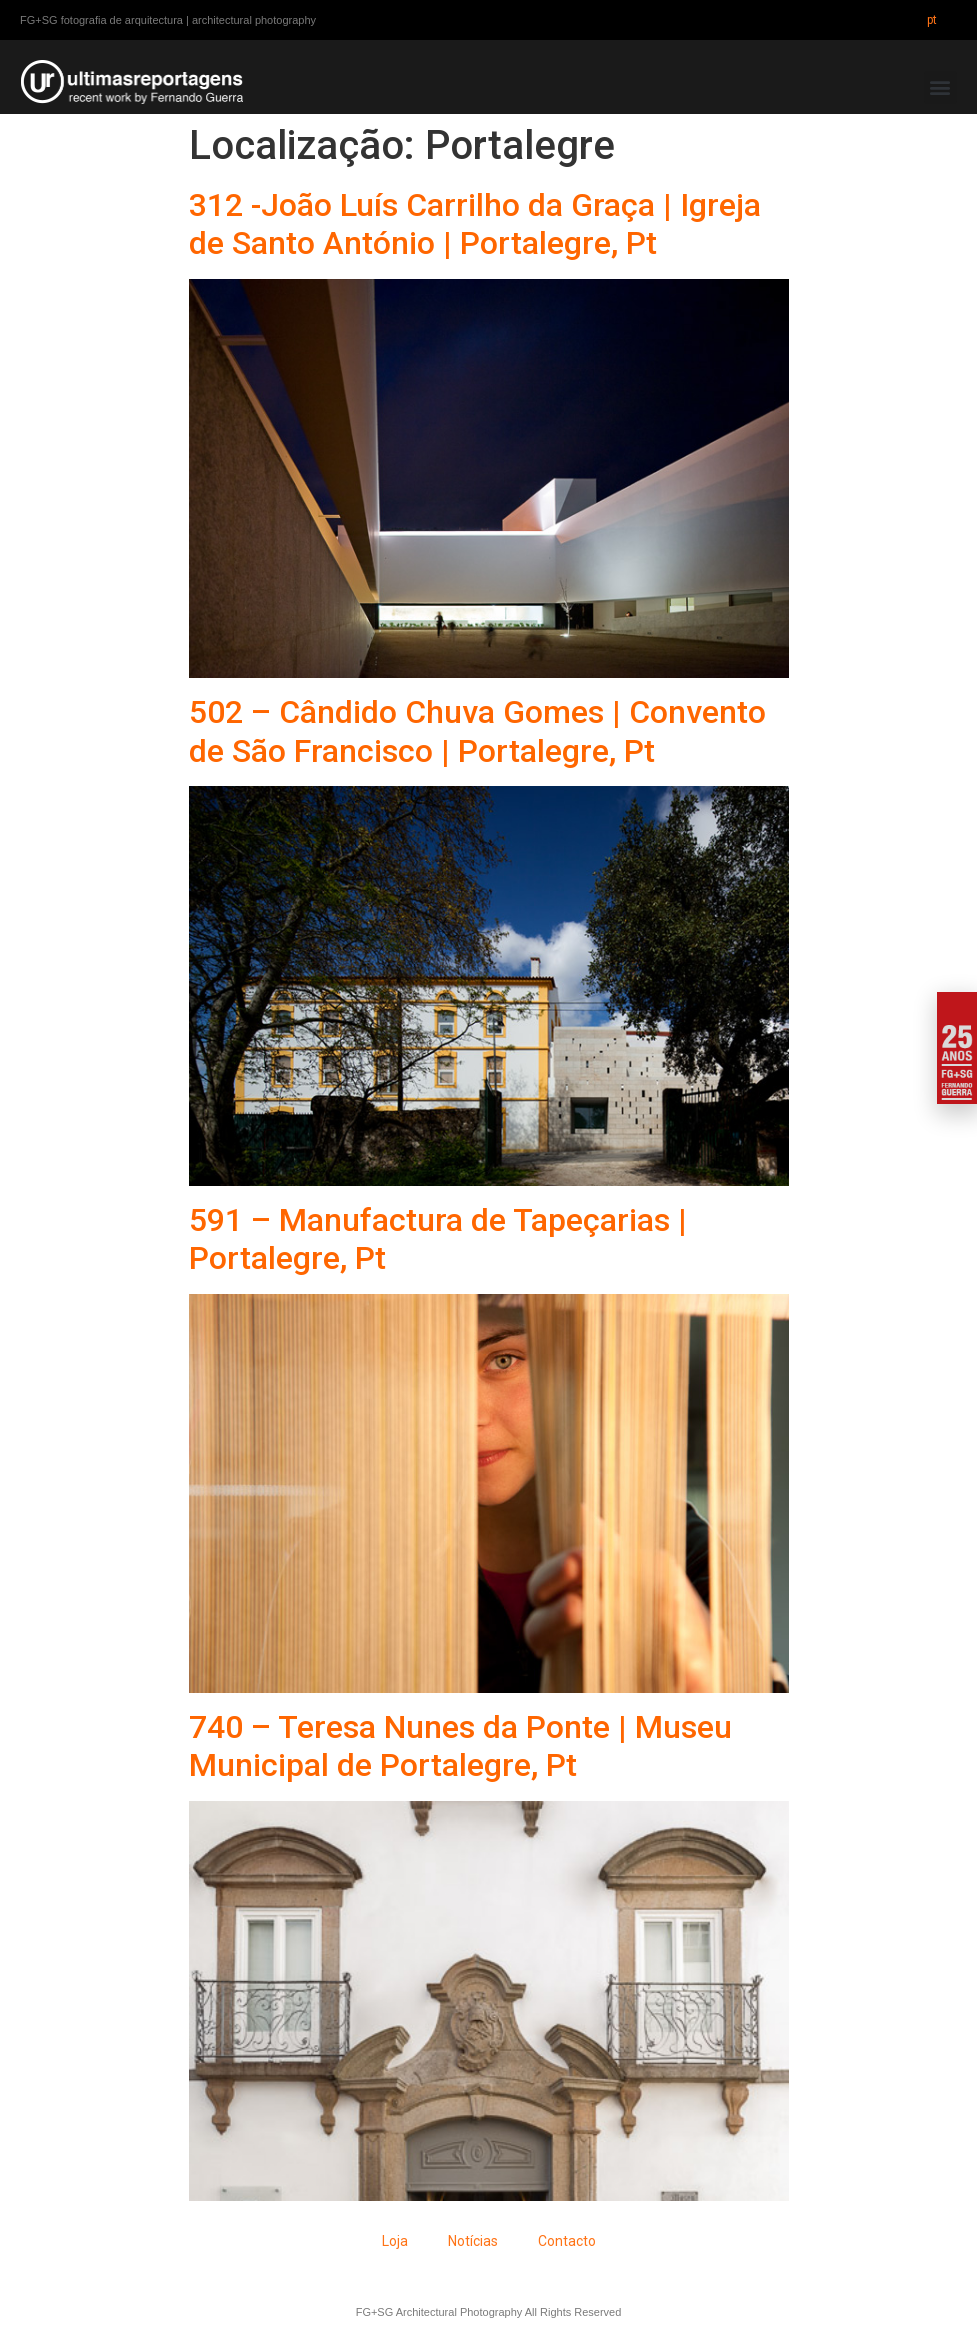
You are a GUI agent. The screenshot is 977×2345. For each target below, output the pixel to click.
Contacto (567, 2241)
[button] (940, 87)
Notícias (473, 2241)
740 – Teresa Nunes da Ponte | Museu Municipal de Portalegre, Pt (460, 1746)
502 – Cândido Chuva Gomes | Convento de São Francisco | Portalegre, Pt (477, 731)
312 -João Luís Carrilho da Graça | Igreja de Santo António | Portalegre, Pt (475, 224)
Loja (395, 2241)
